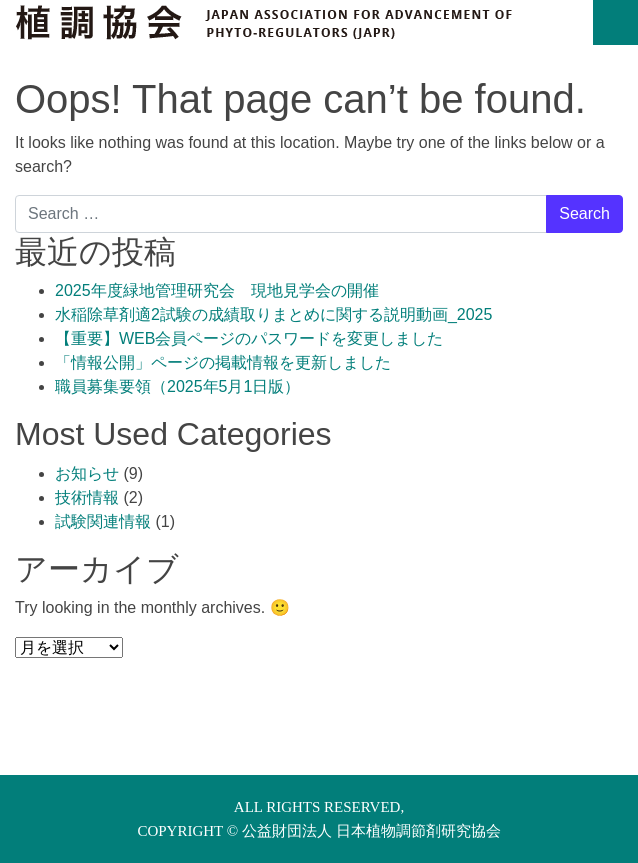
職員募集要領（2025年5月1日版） (177, 386)
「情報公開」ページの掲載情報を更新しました (223, 362)
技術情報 (87, 497)
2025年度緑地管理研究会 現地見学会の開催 (217, 290)
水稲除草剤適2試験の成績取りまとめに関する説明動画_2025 (273, 314)
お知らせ (87, 473)
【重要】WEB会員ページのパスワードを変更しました (249, 338)
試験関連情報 (103, 521)
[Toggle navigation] (615, 22)
